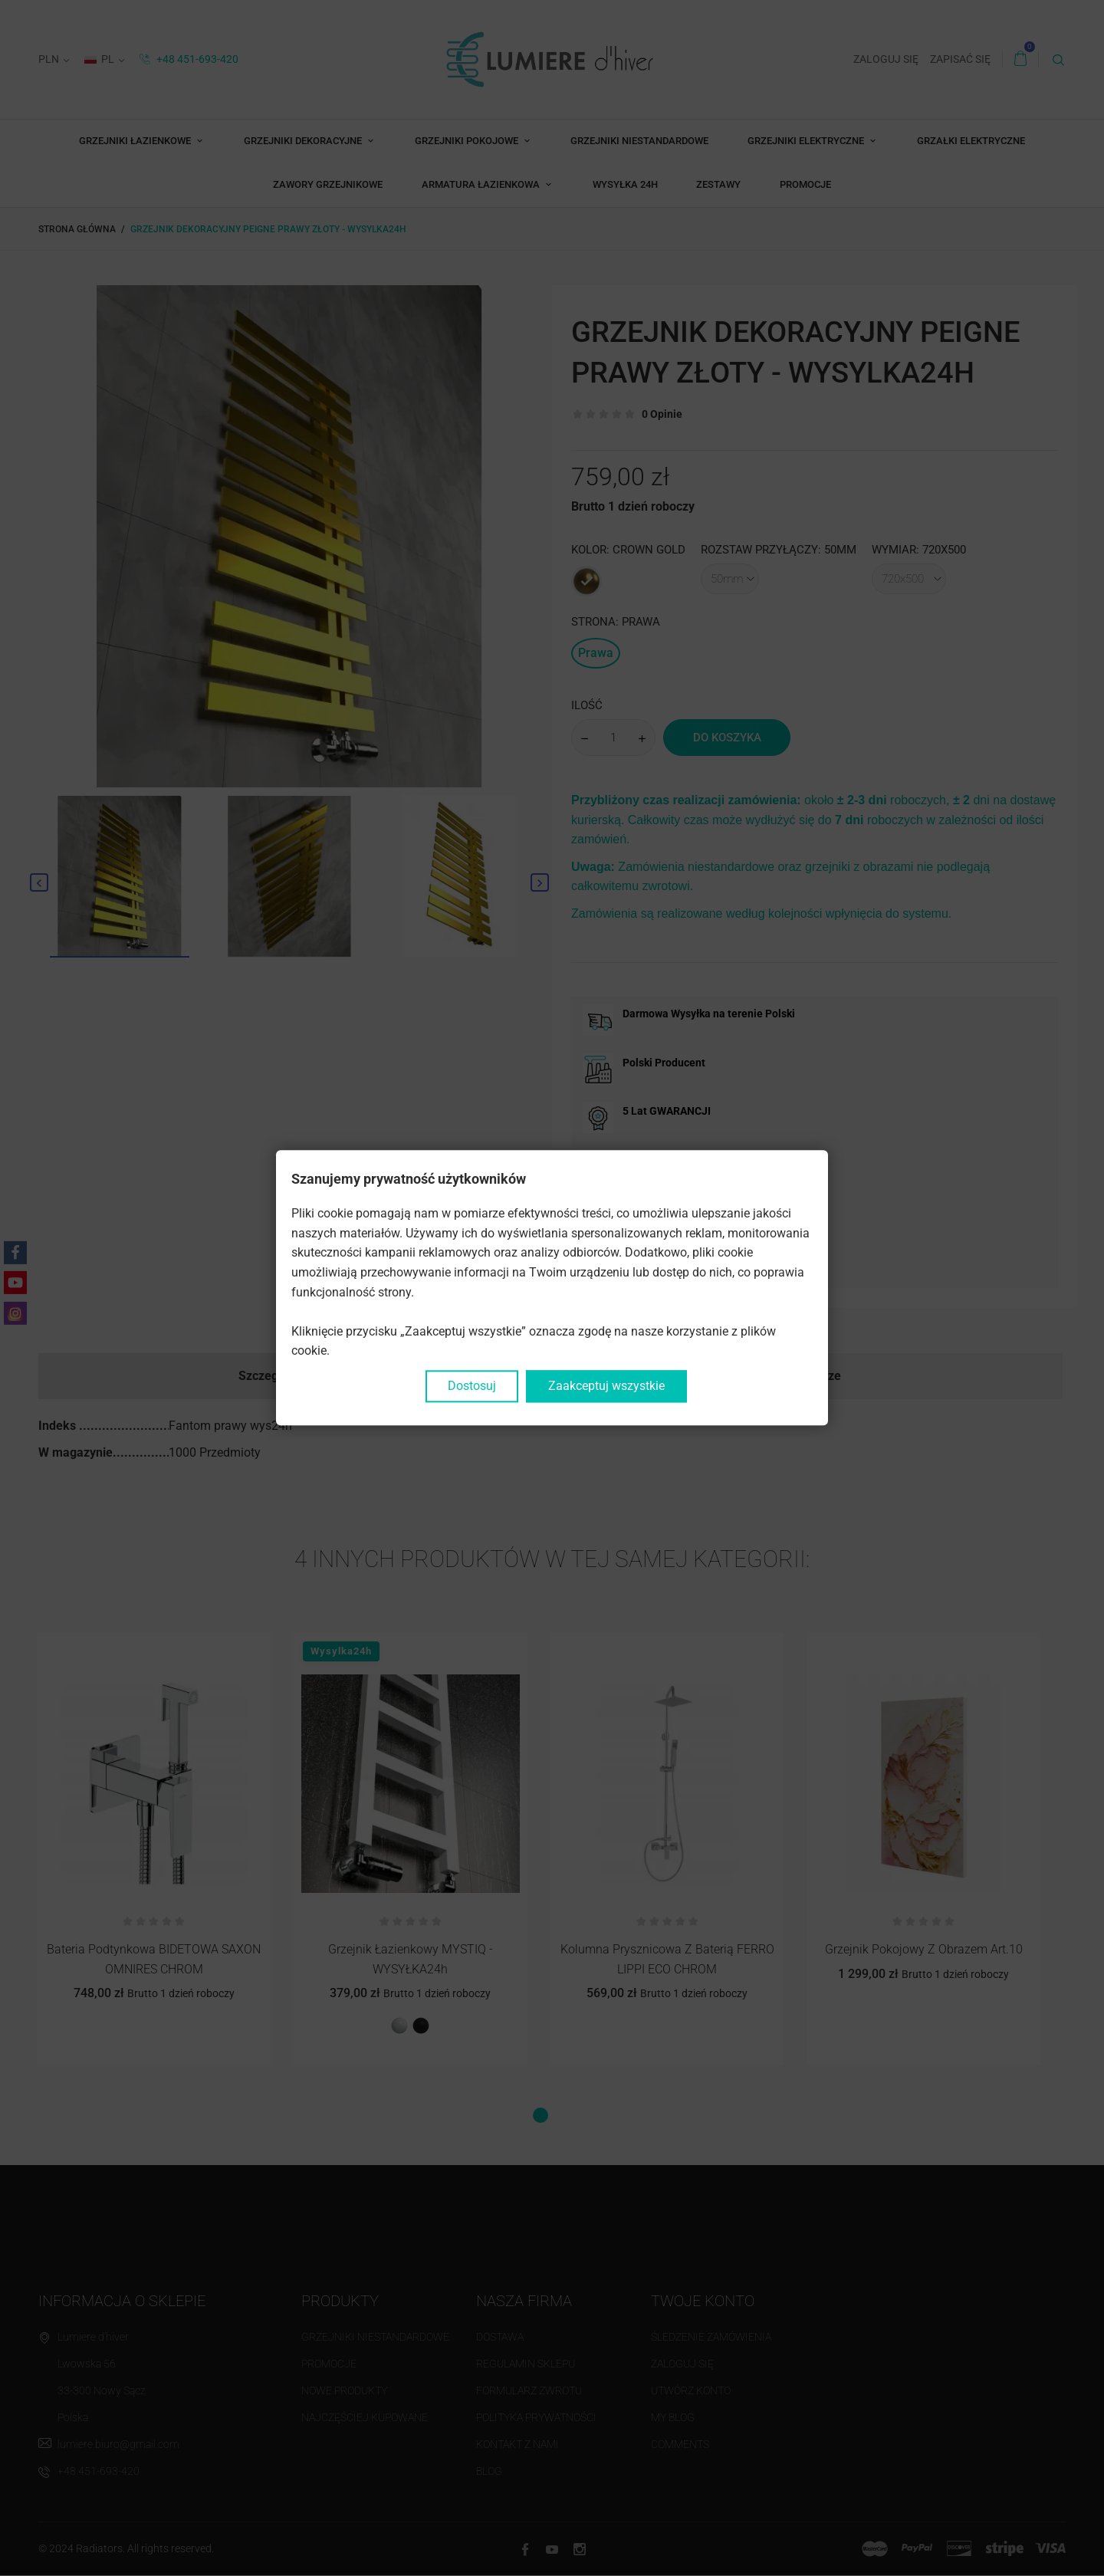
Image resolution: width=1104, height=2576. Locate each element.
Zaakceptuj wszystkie (606, 1385)
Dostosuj (472, 1385)
